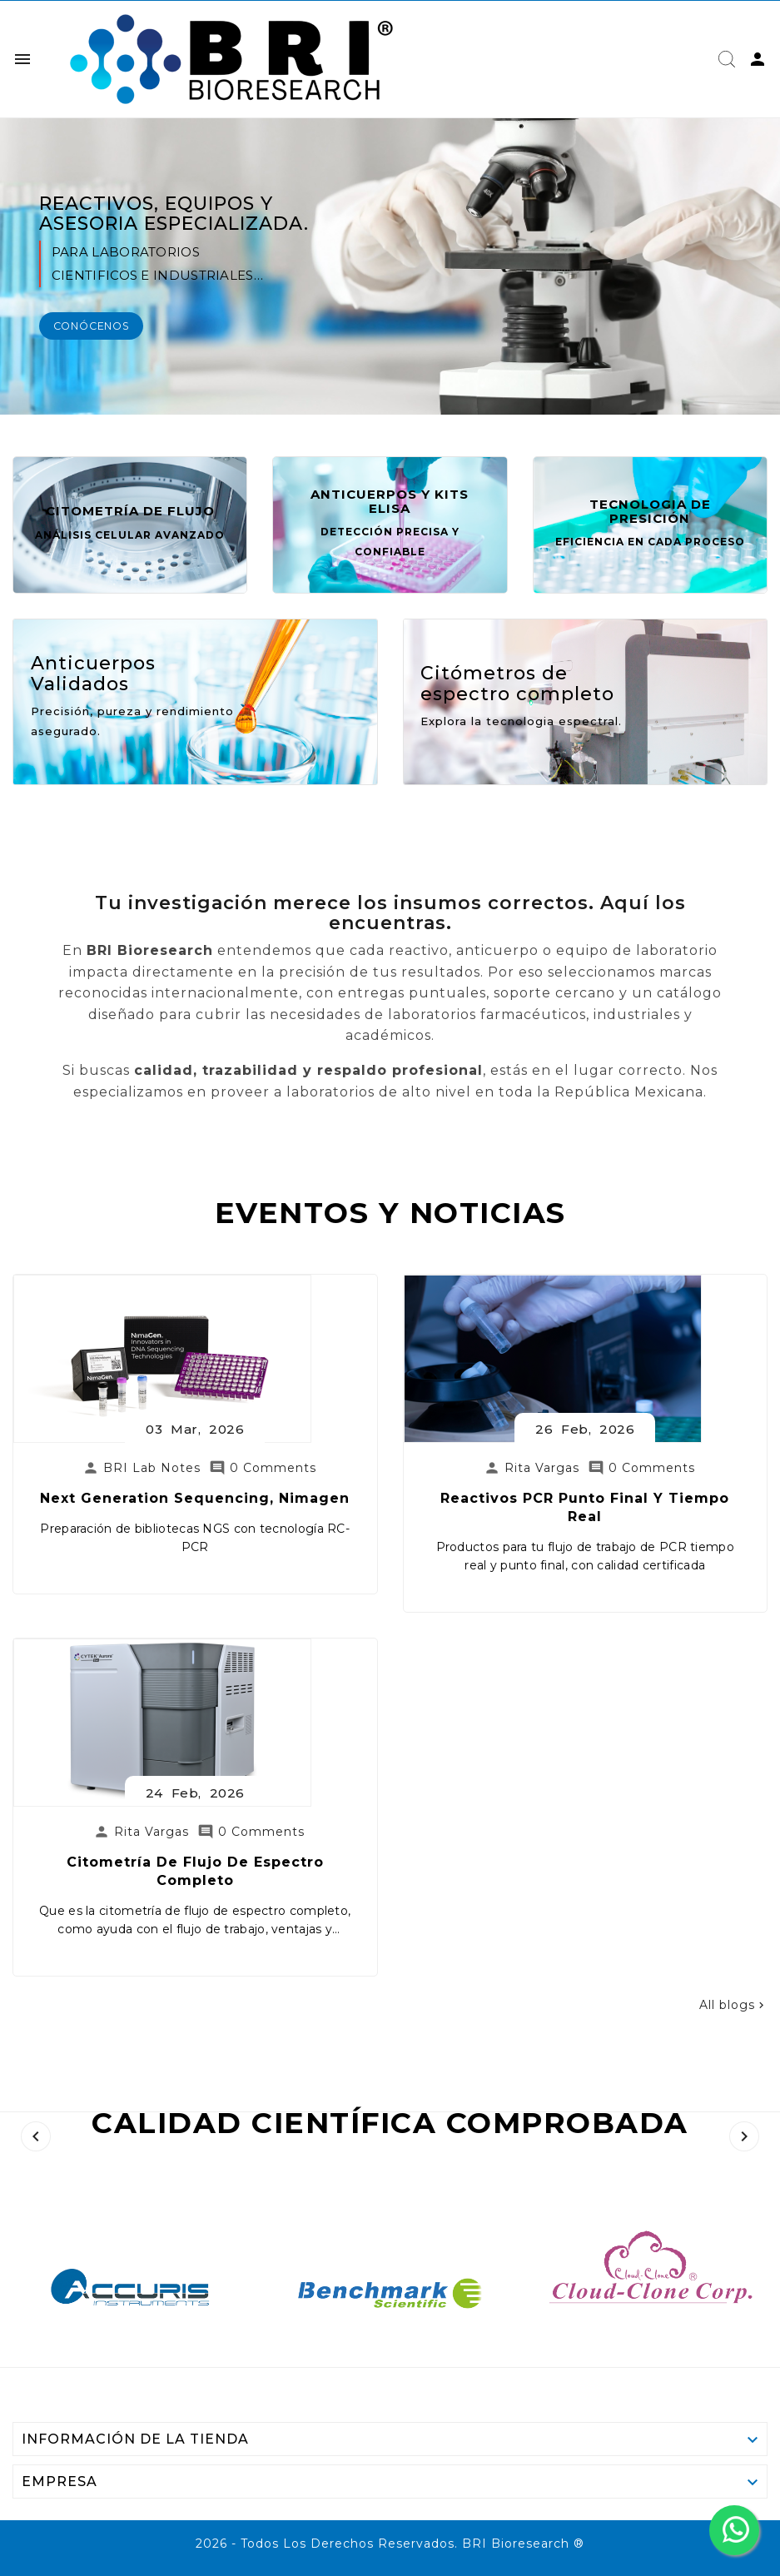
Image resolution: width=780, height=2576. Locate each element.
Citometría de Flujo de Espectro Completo (258, 2162)
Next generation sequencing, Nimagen (258, 1910)
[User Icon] (758, 59)
